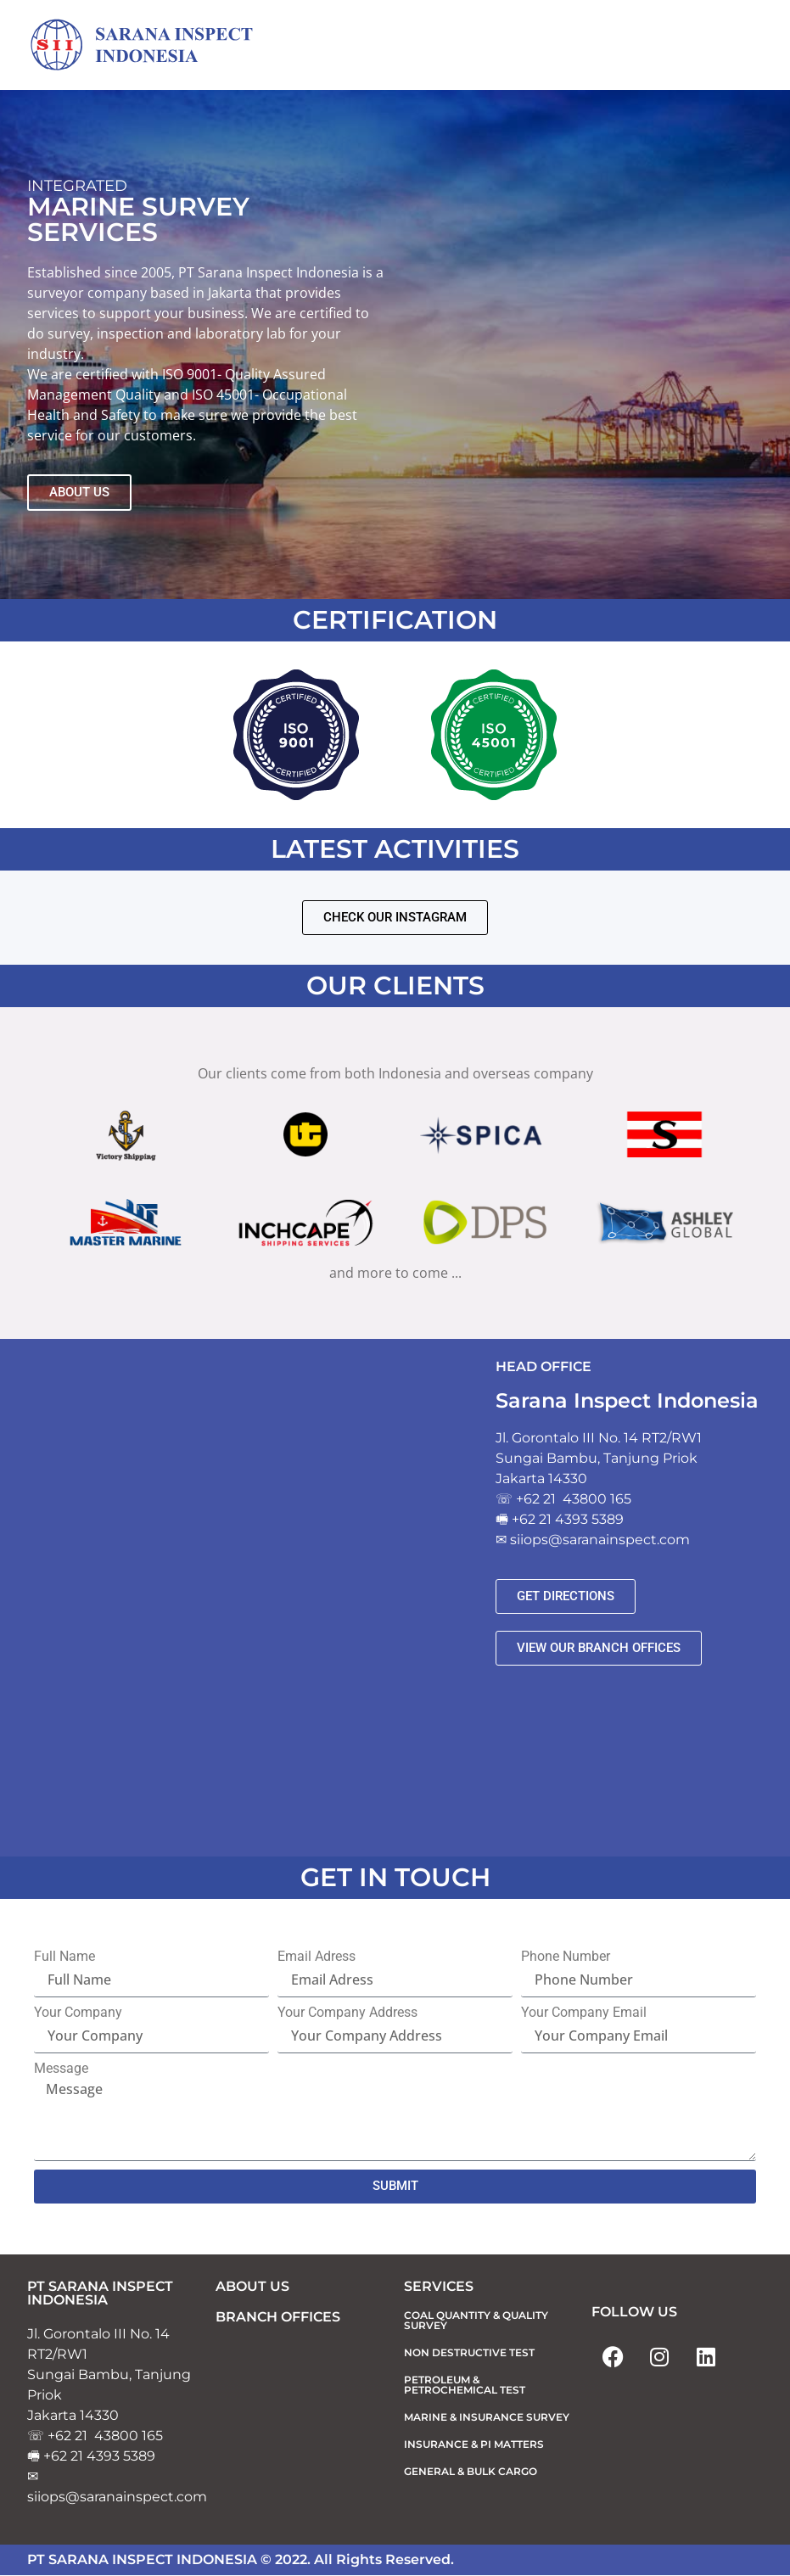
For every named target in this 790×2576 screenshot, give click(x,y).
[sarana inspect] (253, 1598)
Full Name (64, 1957)
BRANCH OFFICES (278, 2317)
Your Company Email (584, 2013)
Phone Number (565, 1957)
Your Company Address (347, 2013)
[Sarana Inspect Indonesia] (154, 46)
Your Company (78, 2013)
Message (61, 2069)
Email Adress (316, 1957)
